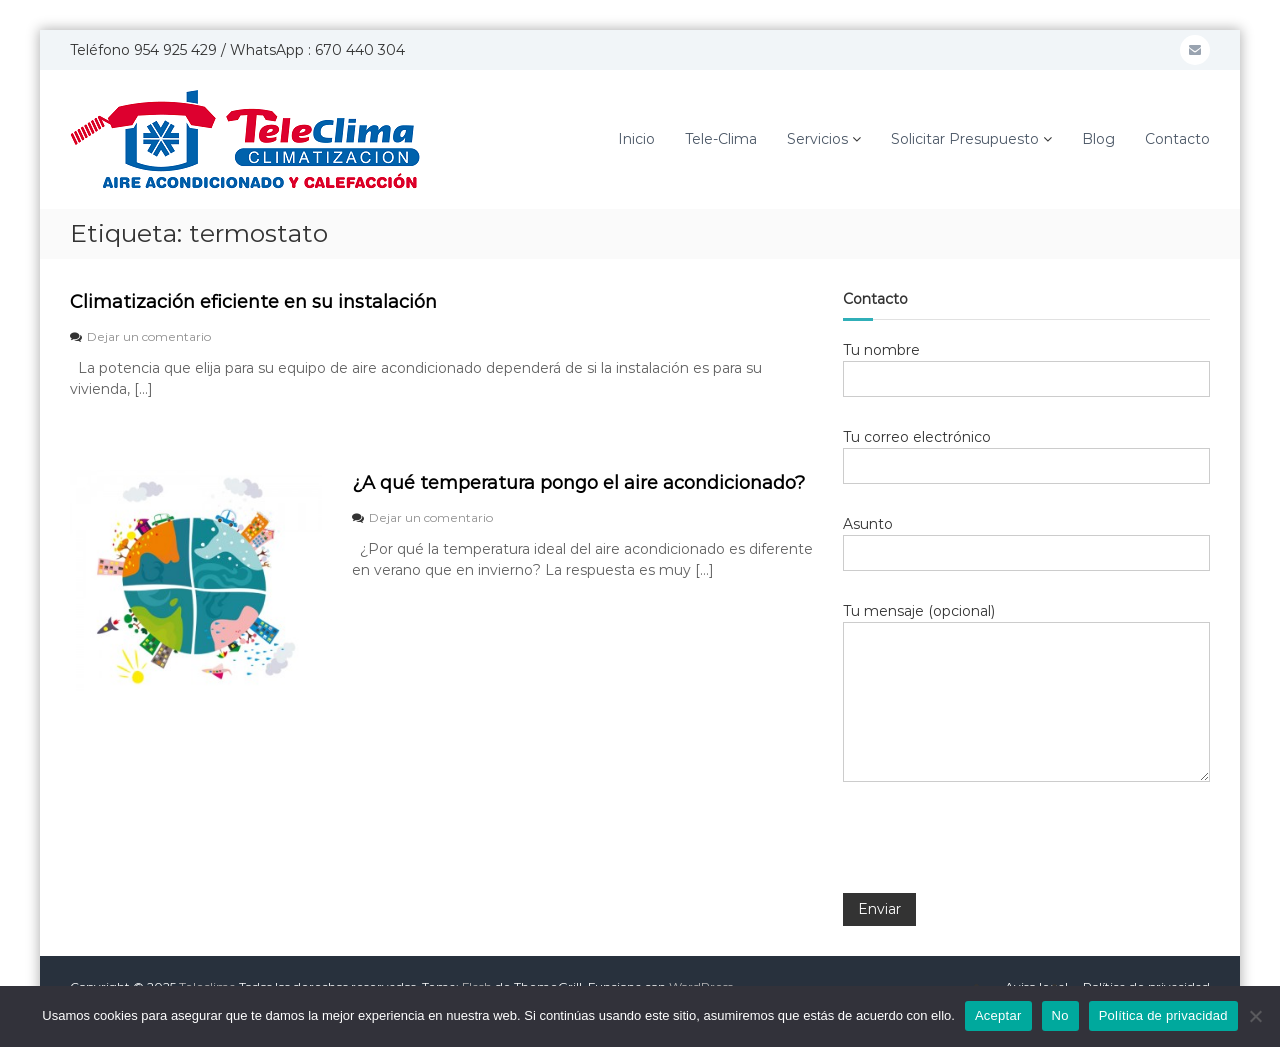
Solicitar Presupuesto (965, 139)
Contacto (1177, 139)
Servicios (817, 139)
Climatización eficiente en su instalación (253, 302)
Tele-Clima (721, 139)
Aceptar (998, 1015)
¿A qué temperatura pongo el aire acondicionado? (578, 483)
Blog (1098, 139)
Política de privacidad (1163, 1015)
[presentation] (995, 851)
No (1060, 1015)
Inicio (636, 139)
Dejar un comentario (149, 336)
